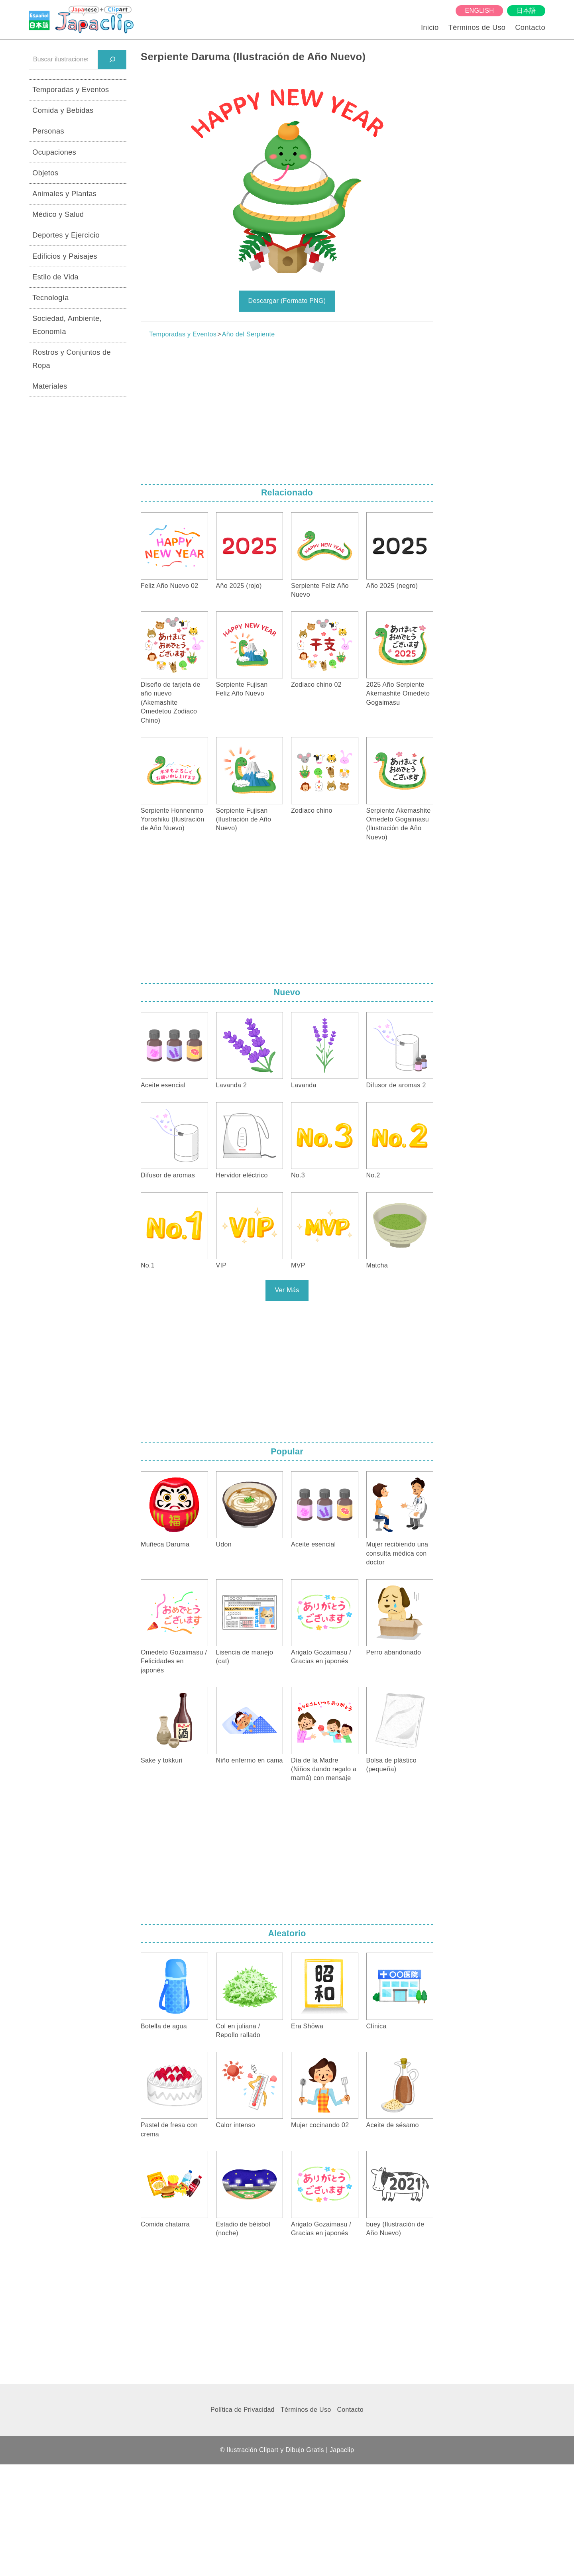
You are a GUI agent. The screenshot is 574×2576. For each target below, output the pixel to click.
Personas (48, 131)
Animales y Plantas (64, 193)
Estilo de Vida (55, 277)
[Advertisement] (287, 413)
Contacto (530, 27)
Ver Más (287, 1290)
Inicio (430, 27)
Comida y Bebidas (62, 110)
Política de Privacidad (242, 2409)
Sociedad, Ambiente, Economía (67, 325)
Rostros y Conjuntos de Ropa (71, 358)
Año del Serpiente (248, 334)
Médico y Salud (58, 214)
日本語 (526, 10)
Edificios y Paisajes (64, 256)
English (479, 10)
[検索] (112, 59)
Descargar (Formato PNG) (287, 300)
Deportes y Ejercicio (66, 235)
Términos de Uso (476, 27)
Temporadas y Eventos (182, 334)
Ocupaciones (54, 152)
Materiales (49, 386)
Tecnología (50, 297)
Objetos (45, 173)
